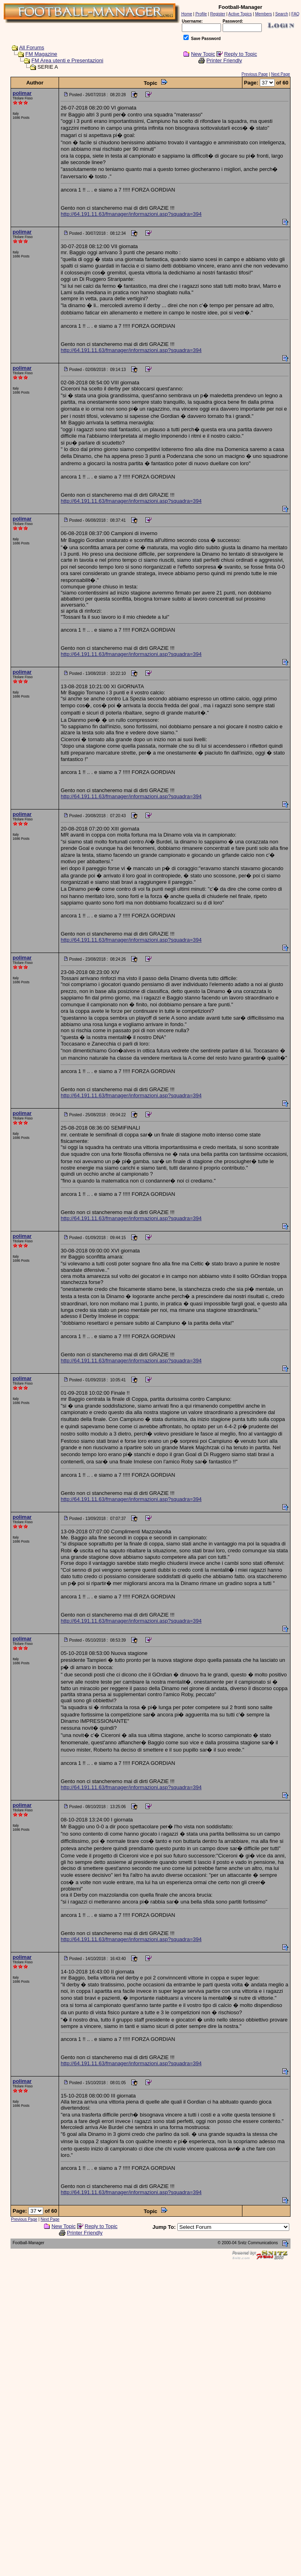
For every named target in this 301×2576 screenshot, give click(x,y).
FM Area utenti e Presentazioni (67, 60)
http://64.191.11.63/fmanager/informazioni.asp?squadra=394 (131, 214)
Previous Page (255, 74)
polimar (22, 93)
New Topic (203, 54)
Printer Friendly (224, 60)
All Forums (31, 47)
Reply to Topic (240, 54)
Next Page (280, 74)
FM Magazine (41, 54)
